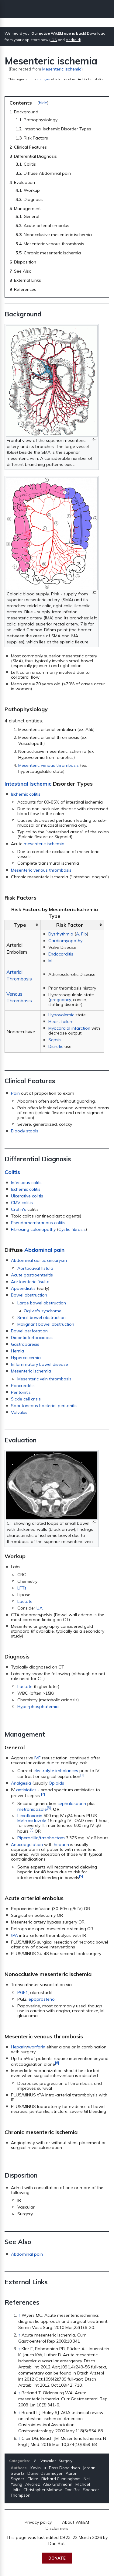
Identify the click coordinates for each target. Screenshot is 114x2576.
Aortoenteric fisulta (30, 1281)
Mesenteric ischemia (31, 1371)
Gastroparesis (25, 1344)
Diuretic (55, 1046)
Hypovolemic (61, 1015)
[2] (43, 1794)
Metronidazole (31, 1820)
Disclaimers (57, 2528)
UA (39, 1608)
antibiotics (26, 1790)
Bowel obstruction (29, 1295)
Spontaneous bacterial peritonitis (44, 1405)
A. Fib (81, 934)
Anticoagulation (27, 1844)
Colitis (12, 1172)
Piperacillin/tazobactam (41, 1838)
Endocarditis (60, 954)
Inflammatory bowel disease (39, 1364)
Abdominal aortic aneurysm (39, 1260)
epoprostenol (42, 1999)
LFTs (21, 1588)
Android (73, 39)
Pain (15, 1093)
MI (50, 960)
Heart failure (61, 1021)
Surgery (65, 2460)
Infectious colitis (27, 1182)
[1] (82, 1774)
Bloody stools (24, 1131)
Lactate (25, 1601)
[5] (81, 1876)
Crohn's (18, 1209)
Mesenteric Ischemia (61, 68)
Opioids (56, 1783)
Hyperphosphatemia (38, 1706)
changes (43, 79)
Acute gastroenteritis (32, 1275)
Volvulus (19, 1412)
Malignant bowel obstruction (45, 1324)
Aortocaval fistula (35, 1268)
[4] (31, 1829)
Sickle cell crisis (26, 1399)
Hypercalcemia (26, 1357)
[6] (57, 2062)
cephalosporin (71, 1803)
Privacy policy (38, 2522)
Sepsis (54, 1039)
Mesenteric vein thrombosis (44, 1379)
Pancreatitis (23, 1385)
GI (35, 2460)
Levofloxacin (29, 1815)
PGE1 (22, 1992)
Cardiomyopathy (65, 940)
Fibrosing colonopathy (33, 1229)
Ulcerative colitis (27, 1196)
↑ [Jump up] (19, 2315)
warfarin (36, 2047)
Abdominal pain (44, 1249)
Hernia (17, 1351)
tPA (14, 1935)
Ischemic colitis (25, 794)
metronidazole (32, 1809)
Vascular (48, 2460)
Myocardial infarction (69, 1028)
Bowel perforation (29, 1331)
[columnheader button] (22, 925)
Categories (19, 2460)
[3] (49, 1807)
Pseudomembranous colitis (38, 1222)
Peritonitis (21, 1392)
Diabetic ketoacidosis (32, 1337)
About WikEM (75, 2522)
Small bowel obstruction (41, 1317)
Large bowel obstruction (41, 1303)
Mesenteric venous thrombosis (48, 765)
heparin (61, 1844)
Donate (57, 2558)
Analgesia (21, 1783)
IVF (37, 1758)
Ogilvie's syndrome (42, 1311)
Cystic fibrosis (72, 1229)
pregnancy (60, 999)
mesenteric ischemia (44, 843)
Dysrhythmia (60, 934)
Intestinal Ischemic (28, 783)
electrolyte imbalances (55, 1770)
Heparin (19, 2047)
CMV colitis (22, 1202)
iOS (53, 39)
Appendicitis (23, 1288)
